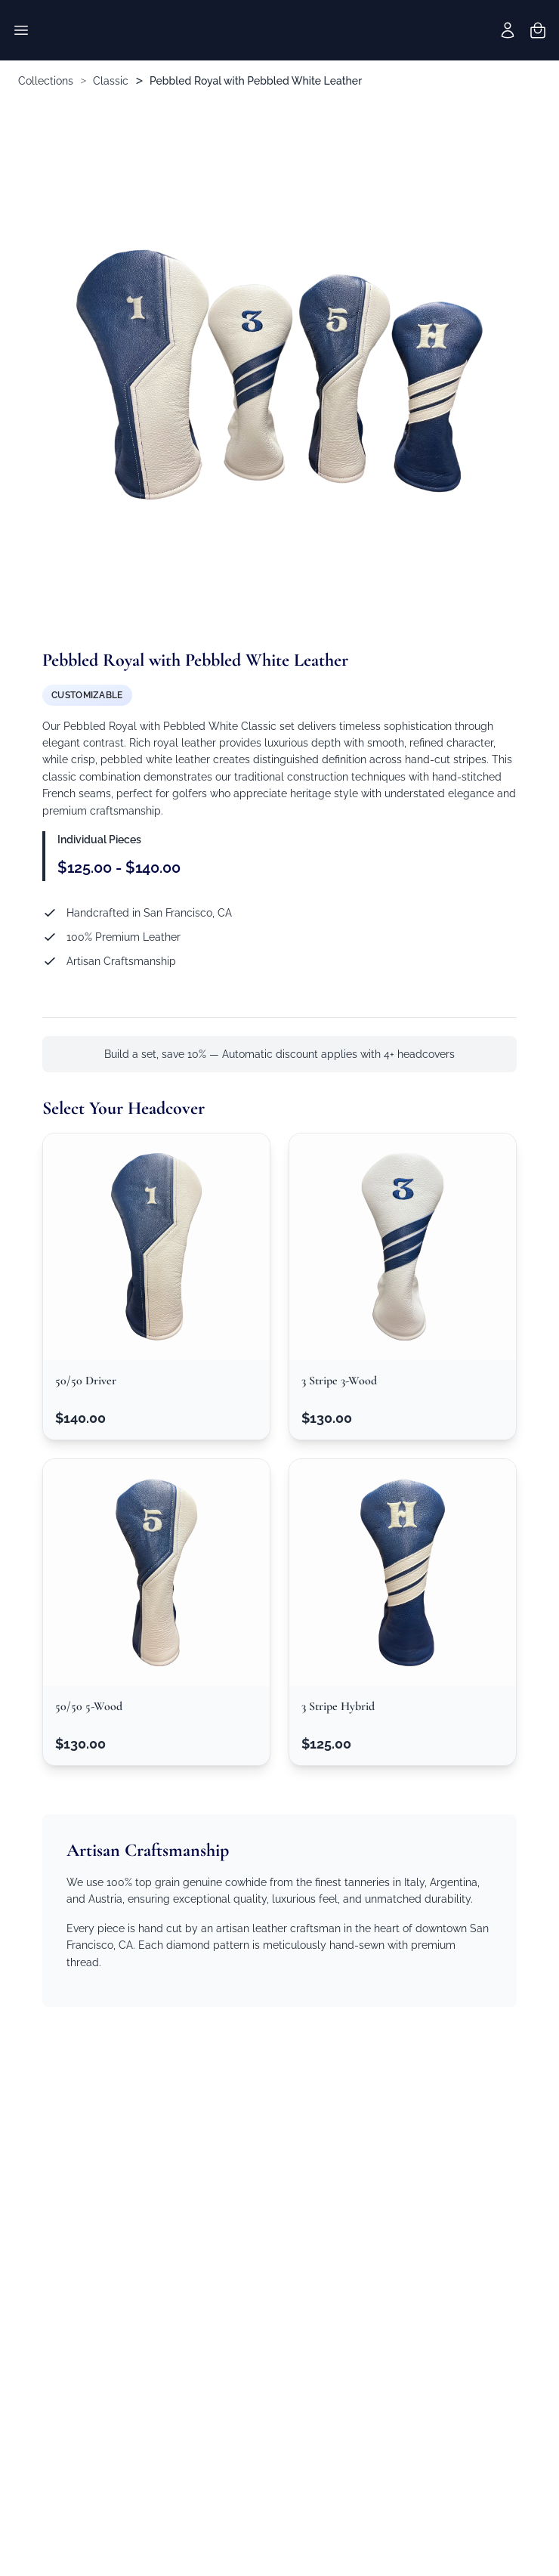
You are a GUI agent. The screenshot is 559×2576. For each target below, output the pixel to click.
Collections (45, 81)
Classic (110, 81)
